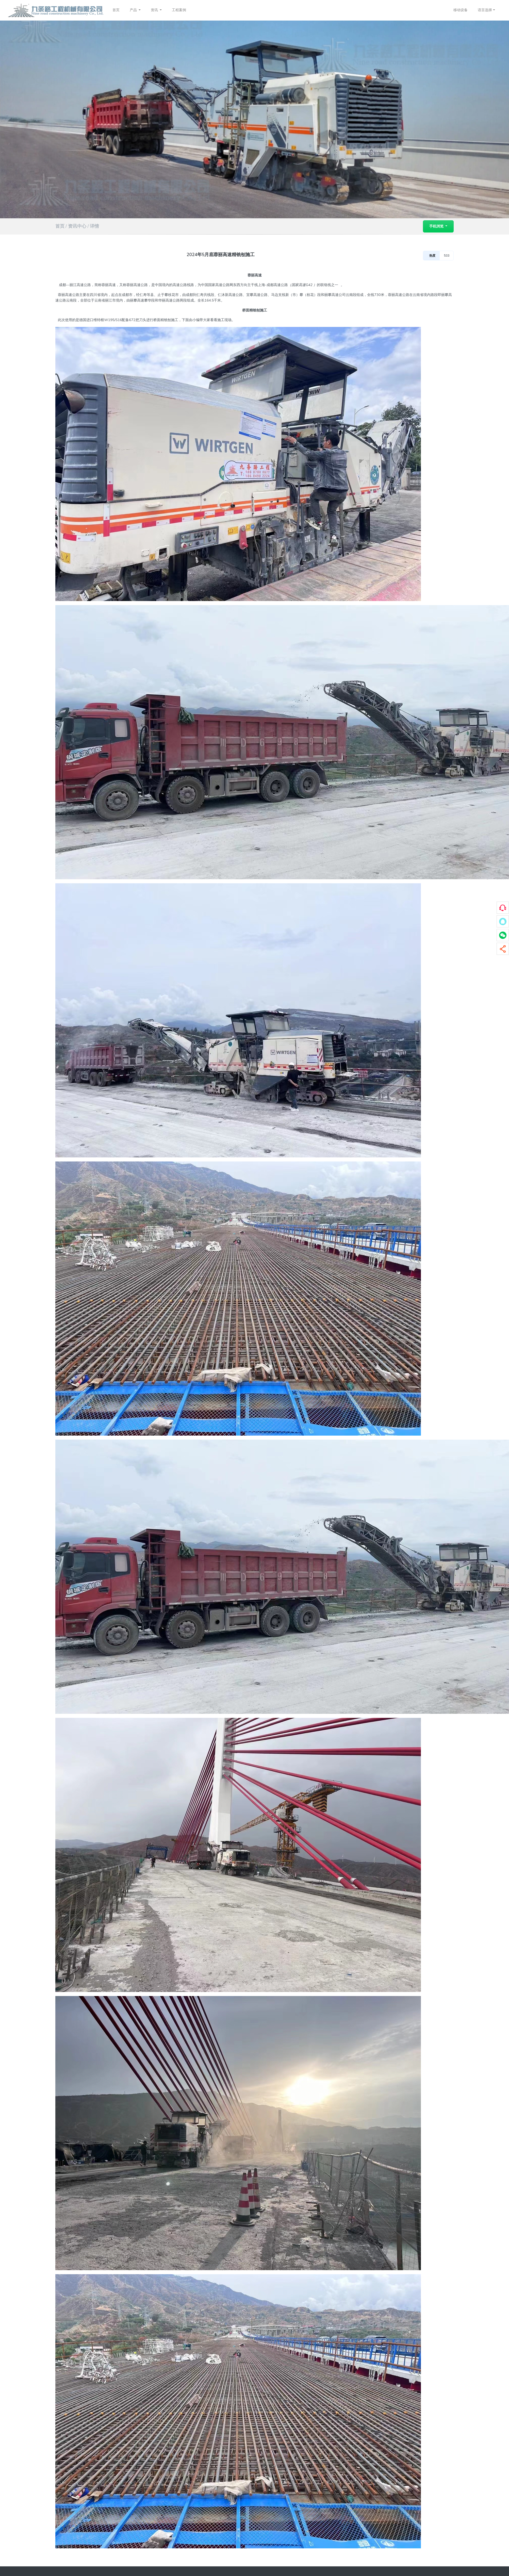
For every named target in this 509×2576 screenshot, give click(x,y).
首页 (116, 10)
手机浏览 (437, 226)
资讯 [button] (155, 10)
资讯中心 (77, 226)
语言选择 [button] (485, 10)
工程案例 (179, 10)
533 (446, 256)
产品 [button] (134, 10)
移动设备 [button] (460, 10)
